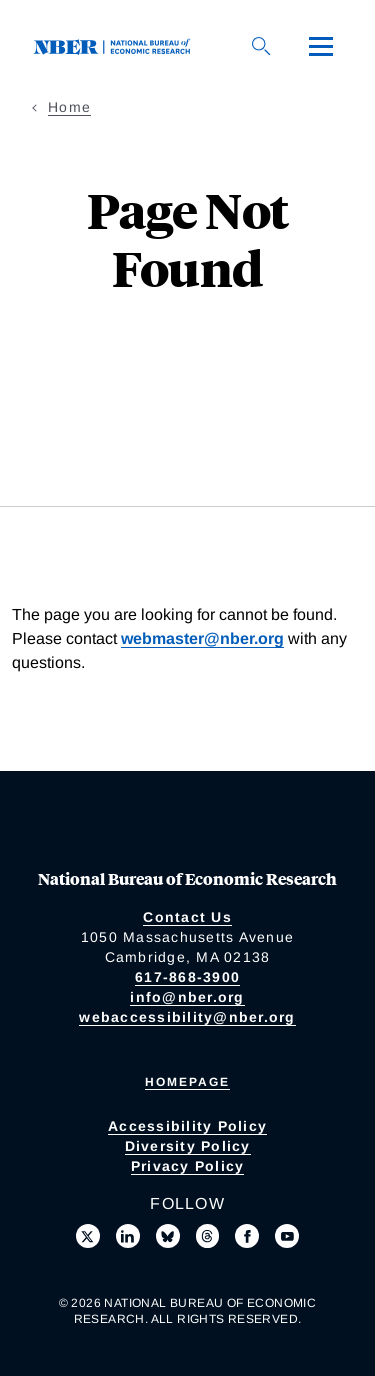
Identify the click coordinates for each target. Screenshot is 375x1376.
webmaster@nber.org (202, 638)
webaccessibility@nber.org (187, 1017)
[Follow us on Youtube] (287, 1236)
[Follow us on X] (88, 1236)
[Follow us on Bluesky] (168, 1236)
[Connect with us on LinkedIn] (128, 1236)
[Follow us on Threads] (208, 1236)
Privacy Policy (188, 1166)
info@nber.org (187, 997)
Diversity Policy (188, 1146)
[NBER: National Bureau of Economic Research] (116, 45)
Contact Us (187, 917)
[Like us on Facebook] (247, 1236)
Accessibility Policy (187, 1126)
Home (69, 107)
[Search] (261, 46)
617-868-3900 (187, 977)
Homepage (187, 1082)
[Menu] (321, 46)
